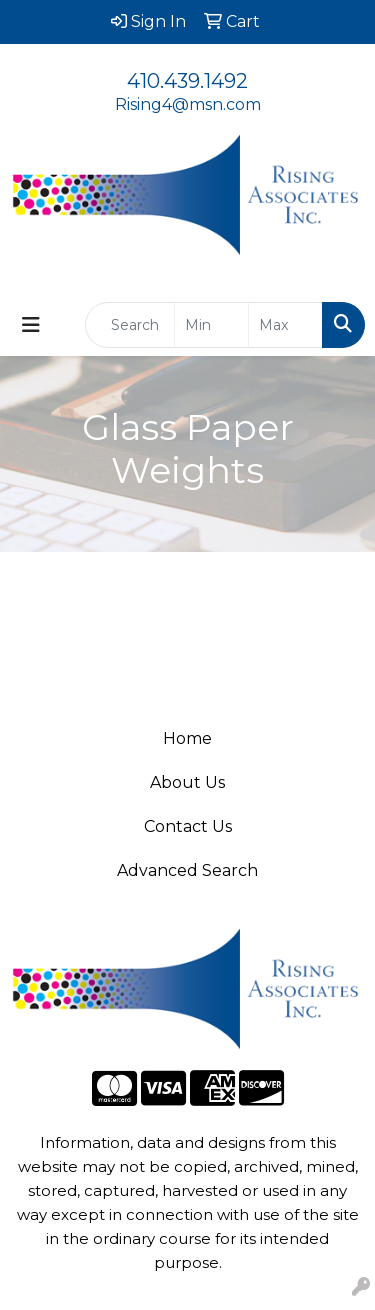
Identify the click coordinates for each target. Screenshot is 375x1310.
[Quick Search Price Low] (211, 325)
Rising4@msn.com (188, 104)
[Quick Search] (130, 325)
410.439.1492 (187, 81)
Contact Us (188, 826)
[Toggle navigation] (31, 325)
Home (187, 738)
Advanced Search (187, 870)
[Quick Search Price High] (285, 325)
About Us (187, 782)
